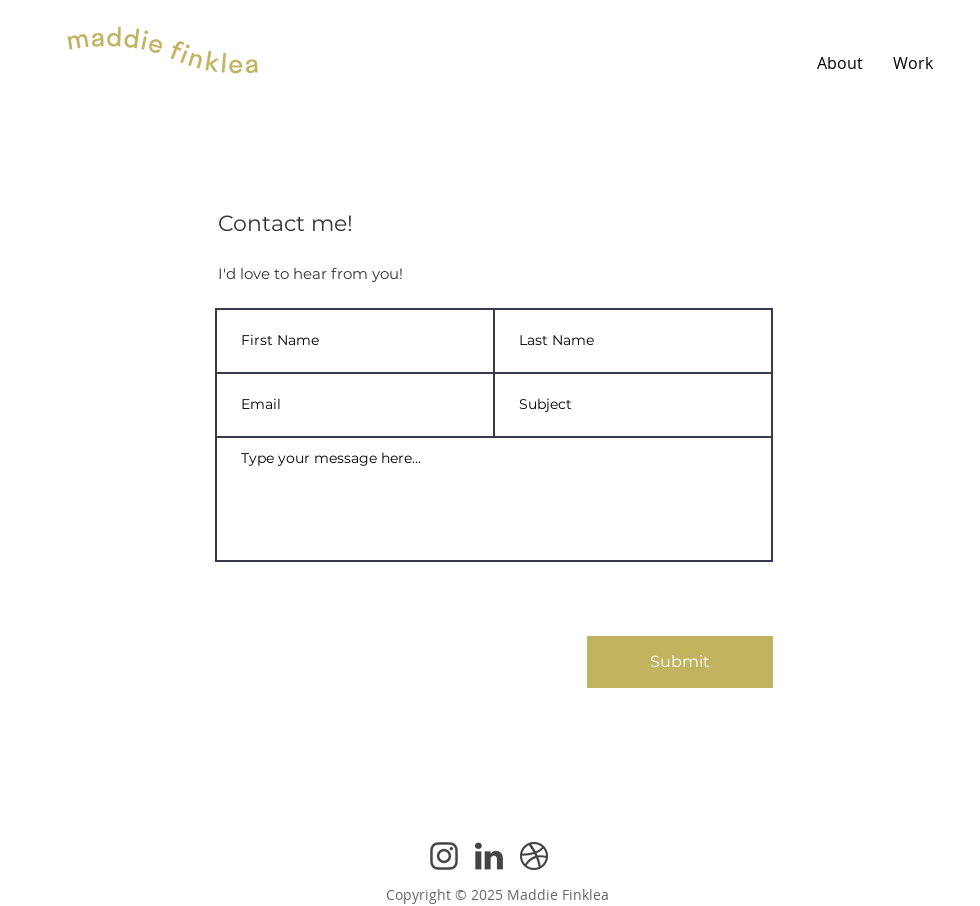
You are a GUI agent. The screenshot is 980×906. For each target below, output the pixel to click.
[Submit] (680, 662)
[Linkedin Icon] (489, 856)
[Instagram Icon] (444, 856)
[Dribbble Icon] (534, 856)
